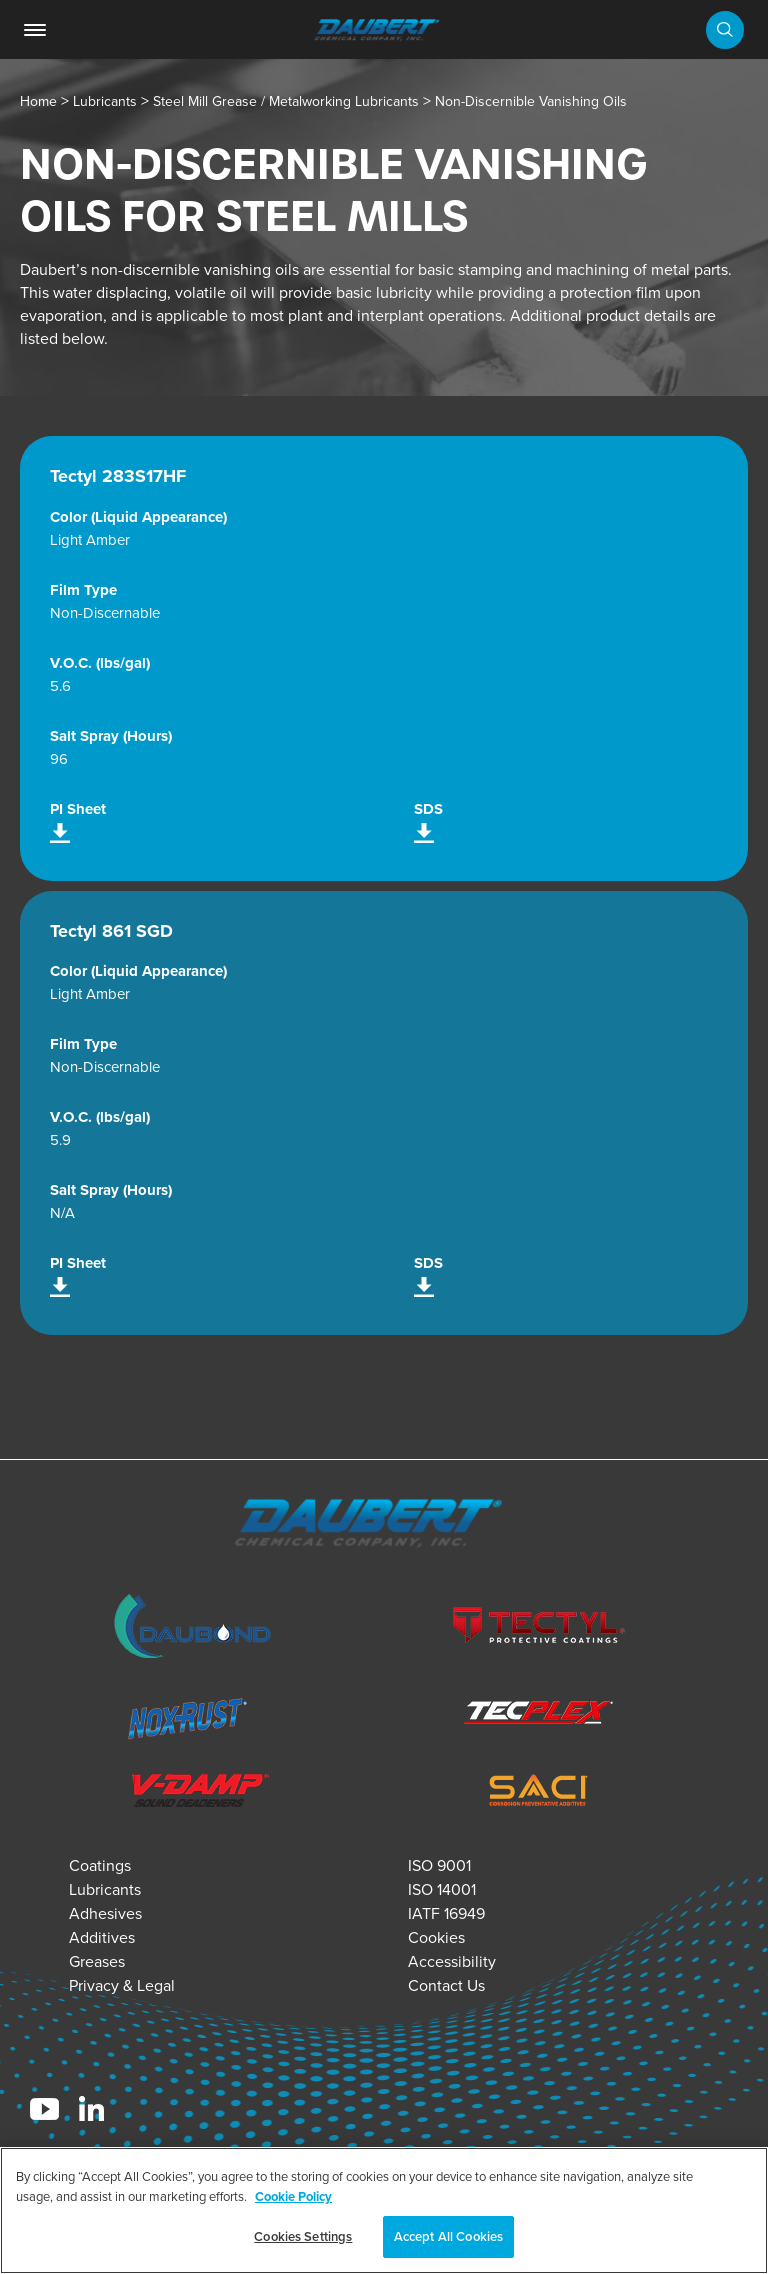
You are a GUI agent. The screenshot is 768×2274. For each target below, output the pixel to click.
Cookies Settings (303, 2236)
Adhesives (105, 1913)
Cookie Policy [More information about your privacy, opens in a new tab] (293, 2196)
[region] (384, 2210)
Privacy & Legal (122, 1985)
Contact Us (446, 1985)
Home (38, 101)
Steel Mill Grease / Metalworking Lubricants (286, 101)
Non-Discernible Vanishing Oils (531, 101)
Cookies (436, 1937)
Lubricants (105, 101)
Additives (102, 1937)
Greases (97, 1961)
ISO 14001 (442, 1889)
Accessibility (452, 1961)
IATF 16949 (446, 1913)
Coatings (100, 1865)
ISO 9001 (439, 1865)
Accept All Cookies (448, 2236)
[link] (35, 30)
